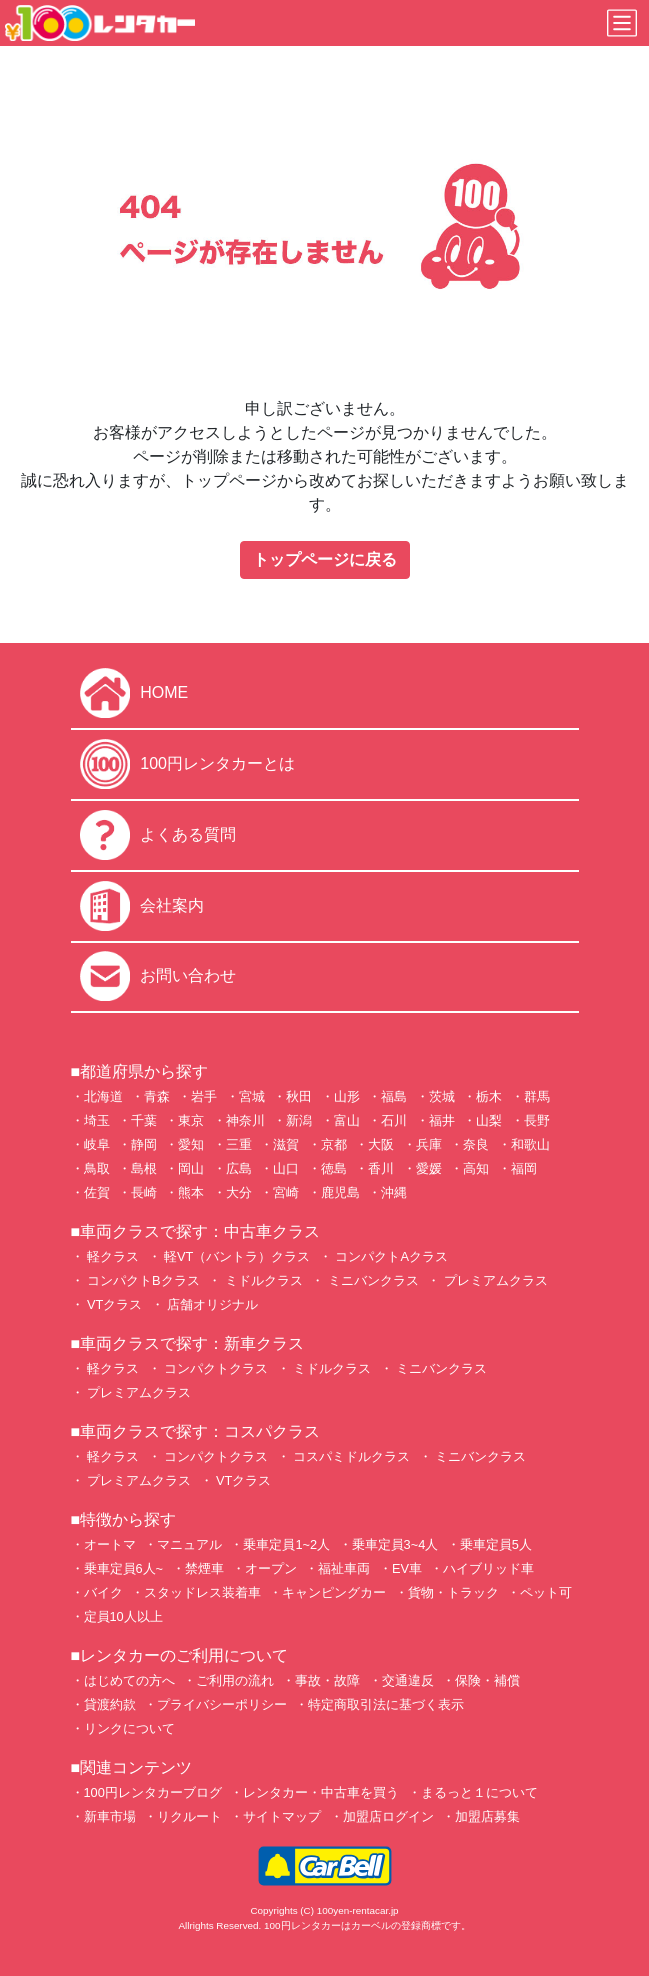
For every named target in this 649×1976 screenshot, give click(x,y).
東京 (191, 1120)
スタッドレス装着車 (202, 1592)
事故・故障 (327, 1680)
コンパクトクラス (215, 1368)
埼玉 (97, 1120)
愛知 (191, 1144)
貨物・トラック (453, 1592)
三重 (239, 1144)
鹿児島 (340, 1192)
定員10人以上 (123, 1616)
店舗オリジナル (211, 1304)
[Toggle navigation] (622, 23)
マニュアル (189, 1544)
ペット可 (546, 1592)
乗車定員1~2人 (286, 1544)
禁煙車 (204, 1568)
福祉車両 (344, 1568)
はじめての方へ (129, 1680)
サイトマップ (282, 1816)
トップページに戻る (325, 559)
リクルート (189, 1816)
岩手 (204, 1096)
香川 (381, 1168)
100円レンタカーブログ (153, 1792)
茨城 (442, 1096)
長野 (537, 1120)
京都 (334, 1144)
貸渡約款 (110, 1704)
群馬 (537, 1096)
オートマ (110, 1544)
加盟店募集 (487, 1816)
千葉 (144, 1120)
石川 (394, 1120)
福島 (394, 1096)
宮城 (252, 1096)
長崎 (144, 1192)
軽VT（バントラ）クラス (236, 1256)
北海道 (103, 1096)
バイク (103, 1592)
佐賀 (97, 1192)
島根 (144, 1168)
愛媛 (429, 1168)
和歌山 (530, 1144)
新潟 (299, 1120)
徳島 (334, 1168)
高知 (476, 1168)
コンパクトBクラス (142, 1280)
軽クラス (112, 1256)
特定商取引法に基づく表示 (386, 1704)
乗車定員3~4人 (395, 1544)
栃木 (489, 1096)
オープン (271, 1568)
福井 (442, 1120)
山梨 (489, 1120)
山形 (347, 1096)
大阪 (381, 1144)
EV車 (407, 1568)
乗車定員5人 (496, 1544)
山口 (286, 1168)
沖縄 (394, 1192)
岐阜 (97, 1144)
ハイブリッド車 (488, 1568)
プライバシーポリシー (222, 1704)
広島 (239, 1168)
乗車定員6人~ (124, 1568)
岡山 (191, 1168)
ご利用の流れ (235, 1680)
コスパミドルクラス (350, 1456)
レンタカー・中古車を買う (321, 1792)
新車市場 (110, 1816)
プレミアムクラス (494, 1280)
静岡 (144, 1144)
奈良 (476, 1144)
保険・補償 (487, 1680)
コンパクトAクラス (390, 1256)
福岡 (524, 1168)
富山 (347, 1120)
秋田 (299, 1096)
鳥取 (97, 1168)
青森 (157, 1096)
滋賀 (286, 1144)
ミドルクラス (262, 1280)
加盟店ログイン (388, 1816)
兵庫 (429, 1144)
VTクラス (113, 1304)
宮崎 (286, 1192)
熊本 (191, 1192)
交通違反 (408, 1680)
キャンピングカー (334, 1592)
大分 (239, 1192)
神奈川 (245, 1120)
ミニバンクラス (371, 1280)
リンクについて (129, 1728)
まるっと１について (479, 1792)
